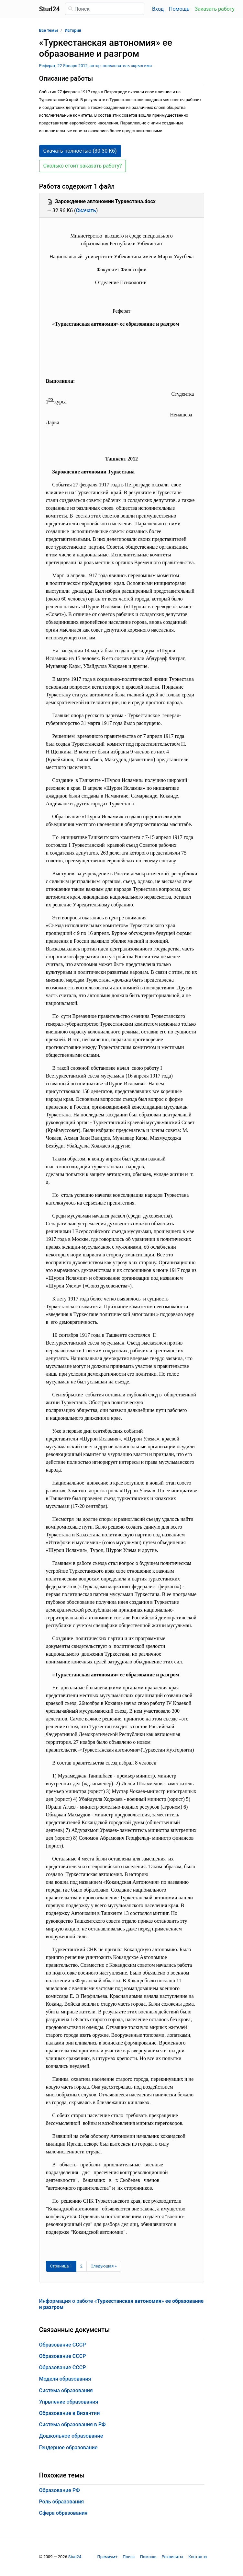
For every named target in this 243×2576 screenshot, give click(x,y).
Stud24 (74, 2556)
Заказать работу (214, 9)
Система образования (66, 2390)
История (73, 30)
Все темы (48, 30)
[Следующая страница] (103, 2266)
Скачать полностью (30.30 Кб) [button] (80, 151)
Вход (158, 9)
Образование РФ (59, 2490)
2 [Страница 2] (81, 2266)
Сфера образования (63, 2513)
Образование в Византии (69, 2413)
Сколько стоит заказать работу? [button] (82, 166)
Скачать (86, 210)
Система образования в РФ (72, 2424)
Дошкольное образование (71, 2436)
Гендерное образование (68, 2447)
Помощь (179, 9)
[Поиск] (104, 9)
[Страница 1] (61, 2266)
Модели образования (65, 2379)
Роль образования (61, 2502)
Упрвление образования (68, 2402)
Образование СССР (62, 2345)
